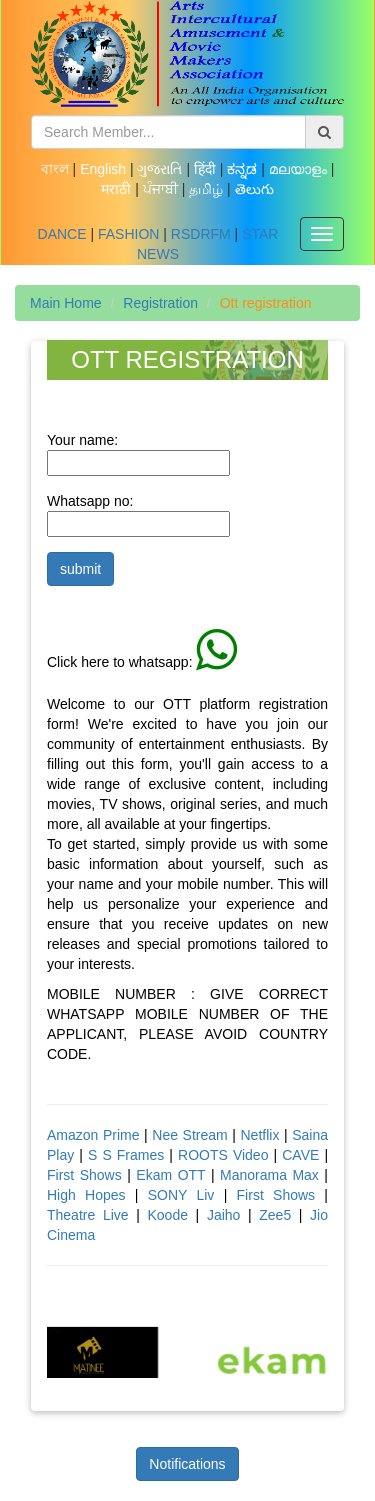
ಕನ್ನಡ (244, 169)
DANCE (62, 234)
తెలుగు (254, 189)
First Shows (84, 1175)
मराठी (118, 189)
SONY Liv (181, 1195)
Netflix (261, 1135)
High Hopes (91, 1195)
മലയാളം (300, 169)
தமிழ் (208, 189)
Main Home (66, 303)
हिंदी (207, 169)
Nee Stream (189, 1135)
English (105, 169)
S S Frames (126, 1155)
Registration (160, 303)
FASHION (128, 234)
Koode (171, 1215)
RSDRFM (201, 234)
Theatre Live (88, 1215)
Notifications (187, 1464)
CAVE (303, 1155)
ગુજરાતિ (161, 169)
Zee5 (279, 1215)
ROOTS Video (225, 1155)
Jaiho (223, 1215)
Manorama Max (269, 1175)
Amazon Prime (93, 1135)
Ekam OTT (170, 1175)
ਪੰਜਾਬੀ (162, 189)
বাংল (57, 169)
